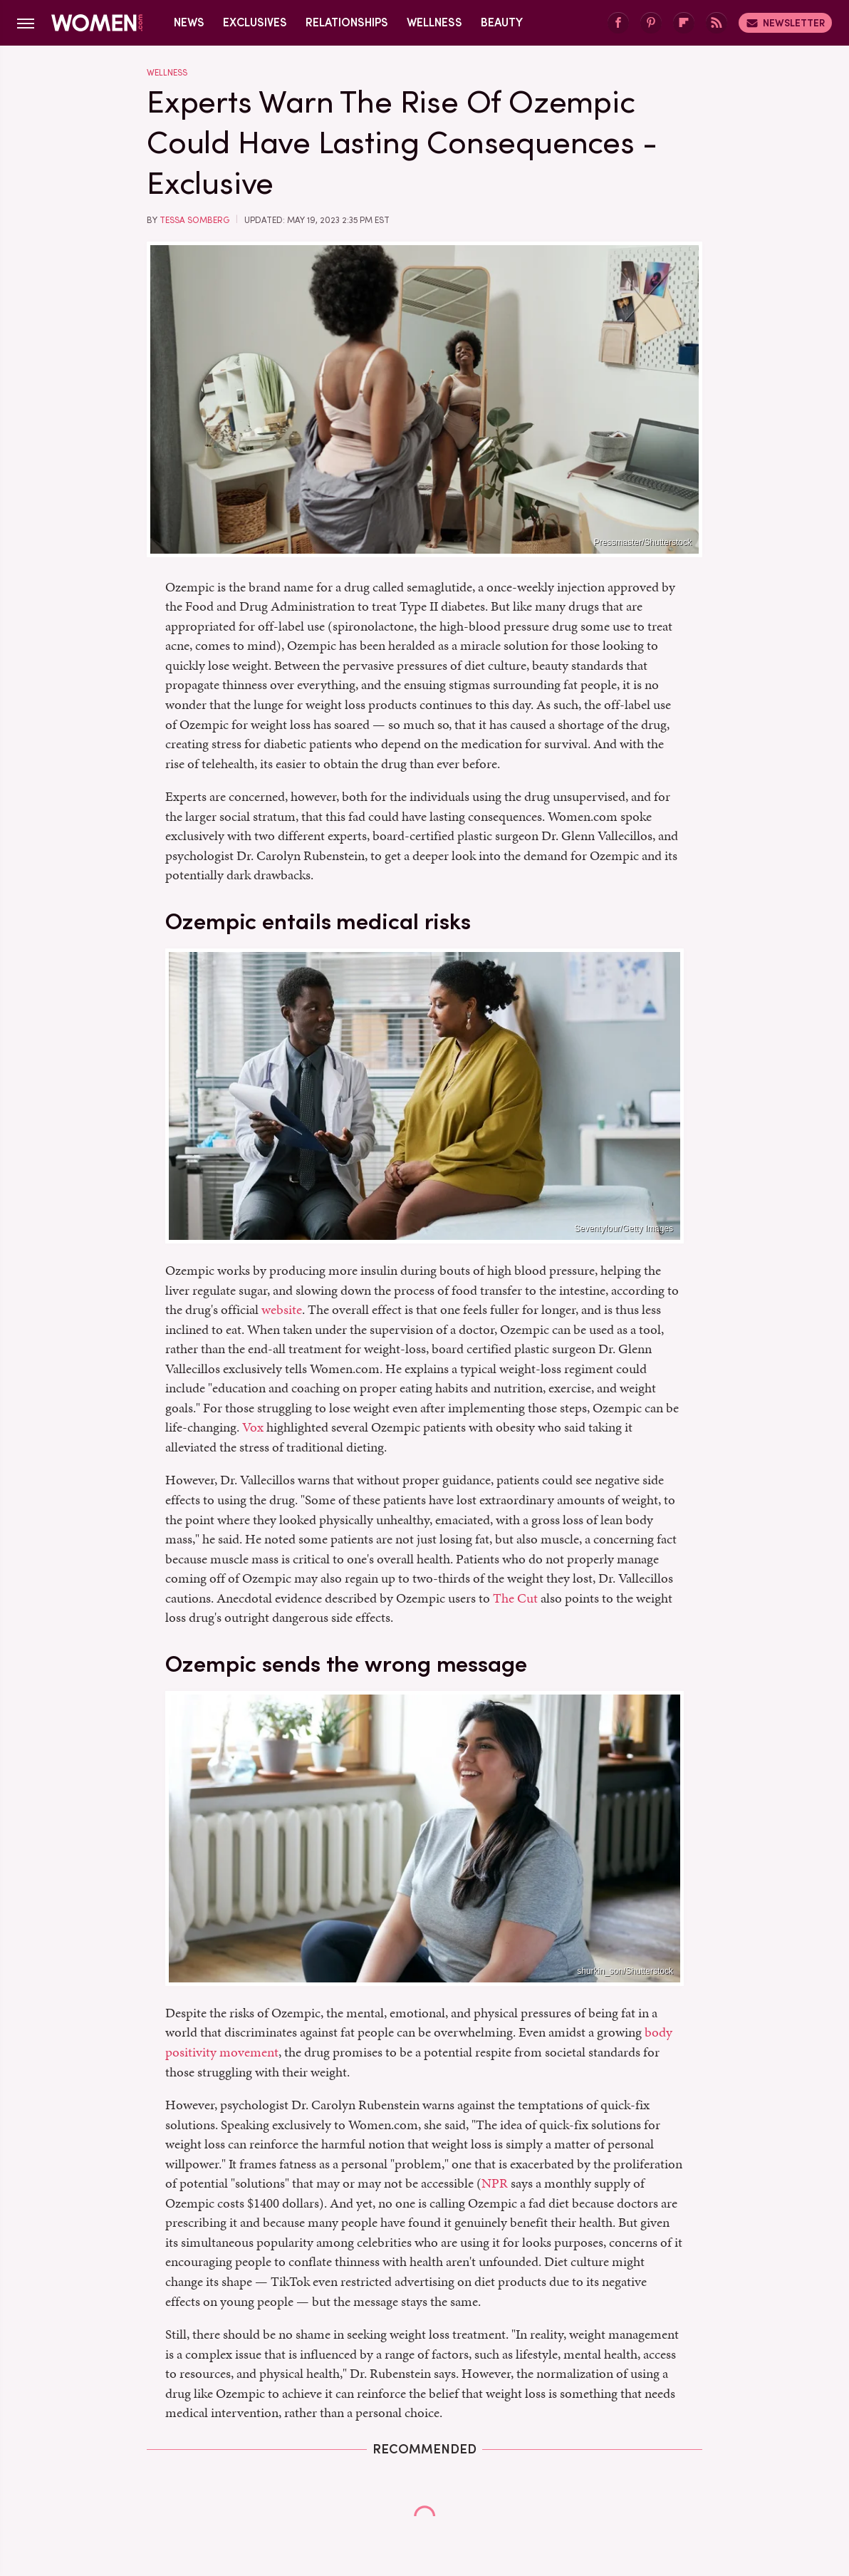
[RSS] (716, 23)
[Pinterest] (651, 23)
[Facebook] (618, 23)
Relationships (347, 22)
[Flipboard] (683, 23)
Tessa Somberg (194, 220)
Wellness (434, 22)
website (281, 1309)
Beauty (502, 22)
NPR (494, 2183)
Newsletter (785, 23)
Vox (253, 1427)
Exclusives (255, 22)
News (189, 22)
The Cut (515, 1598)
